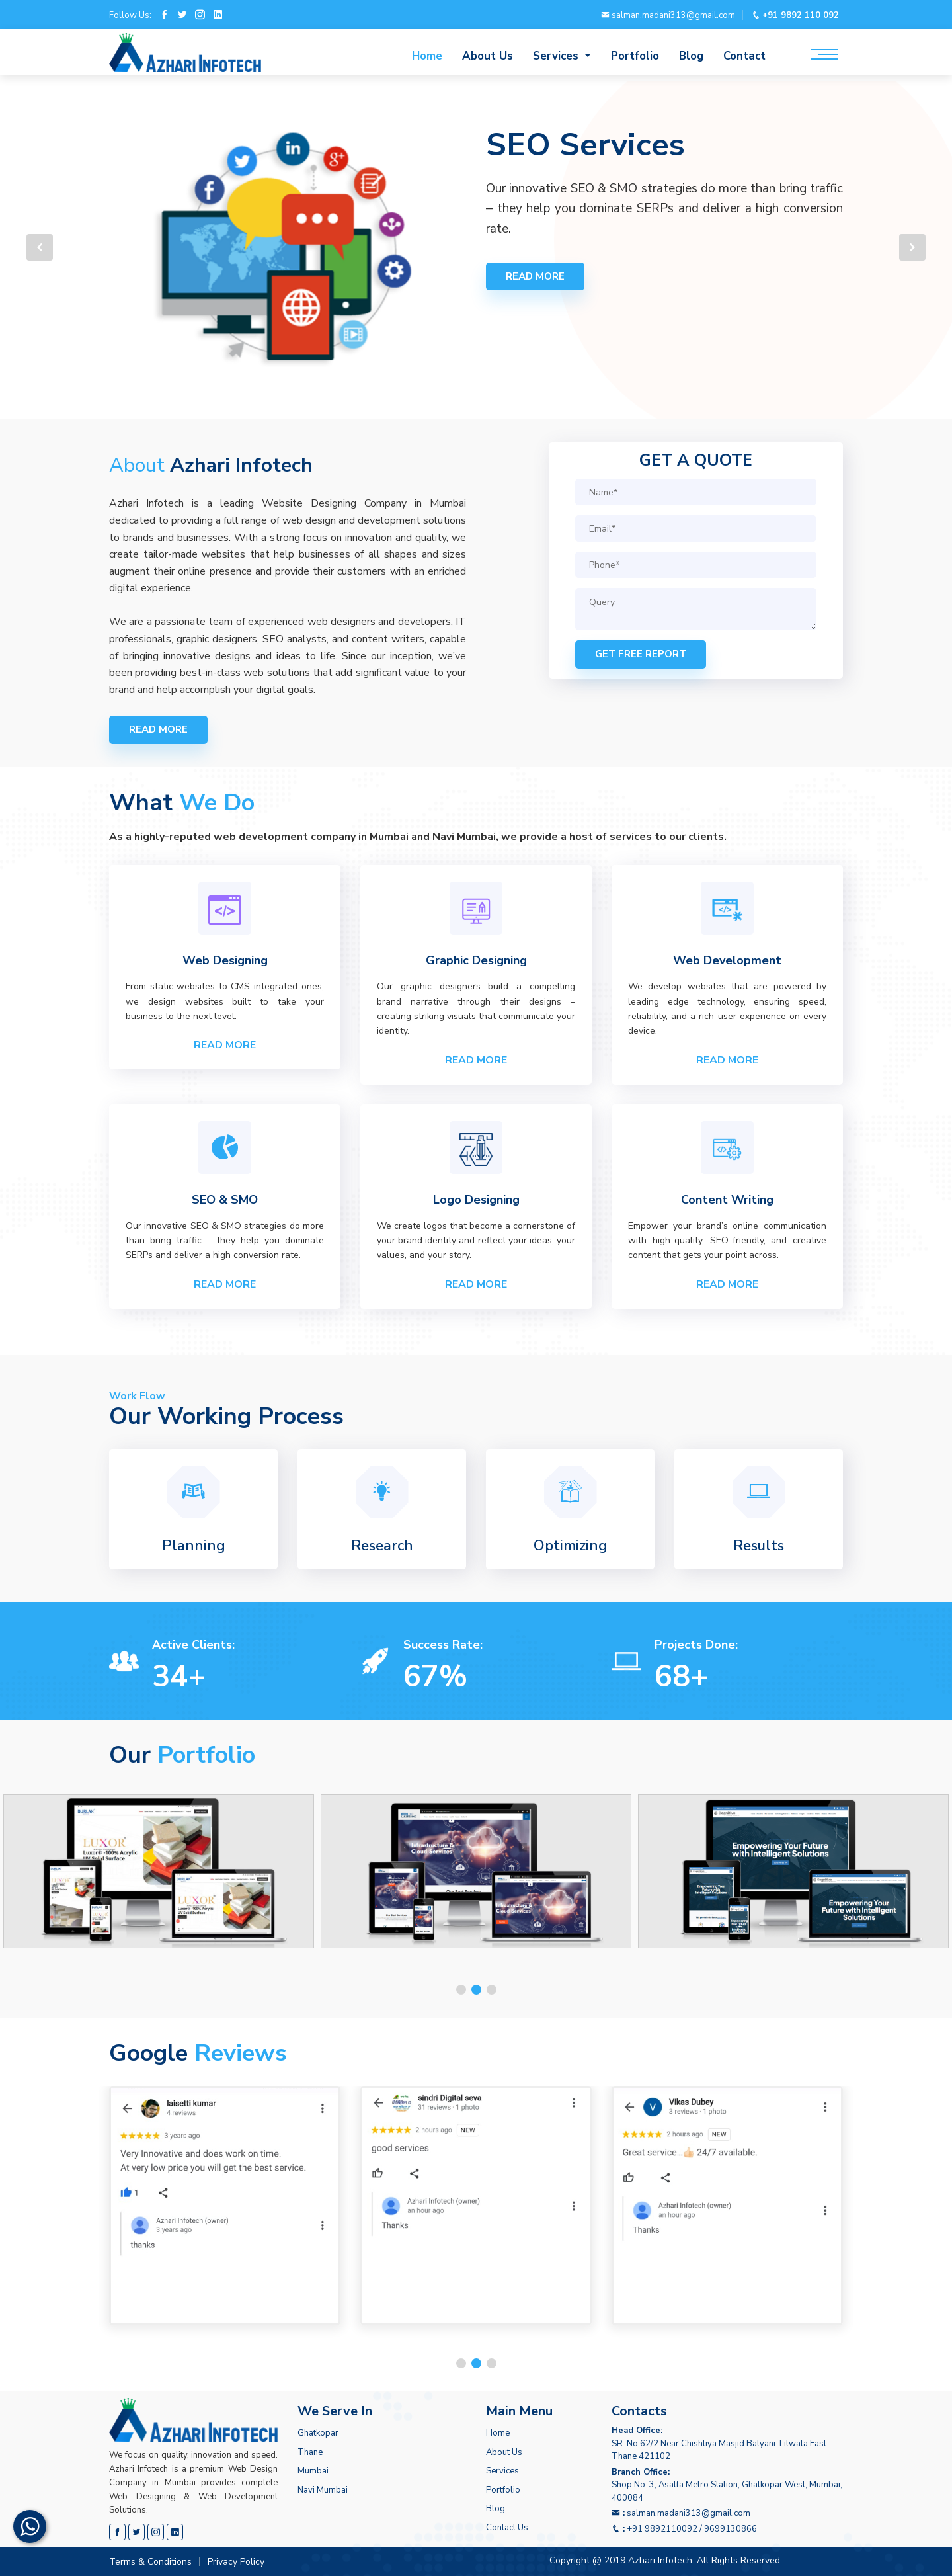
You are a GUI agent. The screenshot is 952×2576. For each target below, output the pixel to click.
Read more (535, 276)
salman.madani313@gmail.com (668, 15)
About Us (487, 55)
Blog (691, 55)
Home (427, 55)
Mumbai (313, 2471)
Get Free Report (640, 654)
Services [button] (557, 55)
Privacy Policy (236, 2561)
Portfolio (635, 55)
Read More (225, 1045)
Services (502, 2471)
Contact (744, 55)
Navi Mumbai (323, 2490)
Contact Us (507, 2528)
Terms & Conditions (150, 2561)
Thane (310, 2452)
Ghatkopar (318, 2433)
